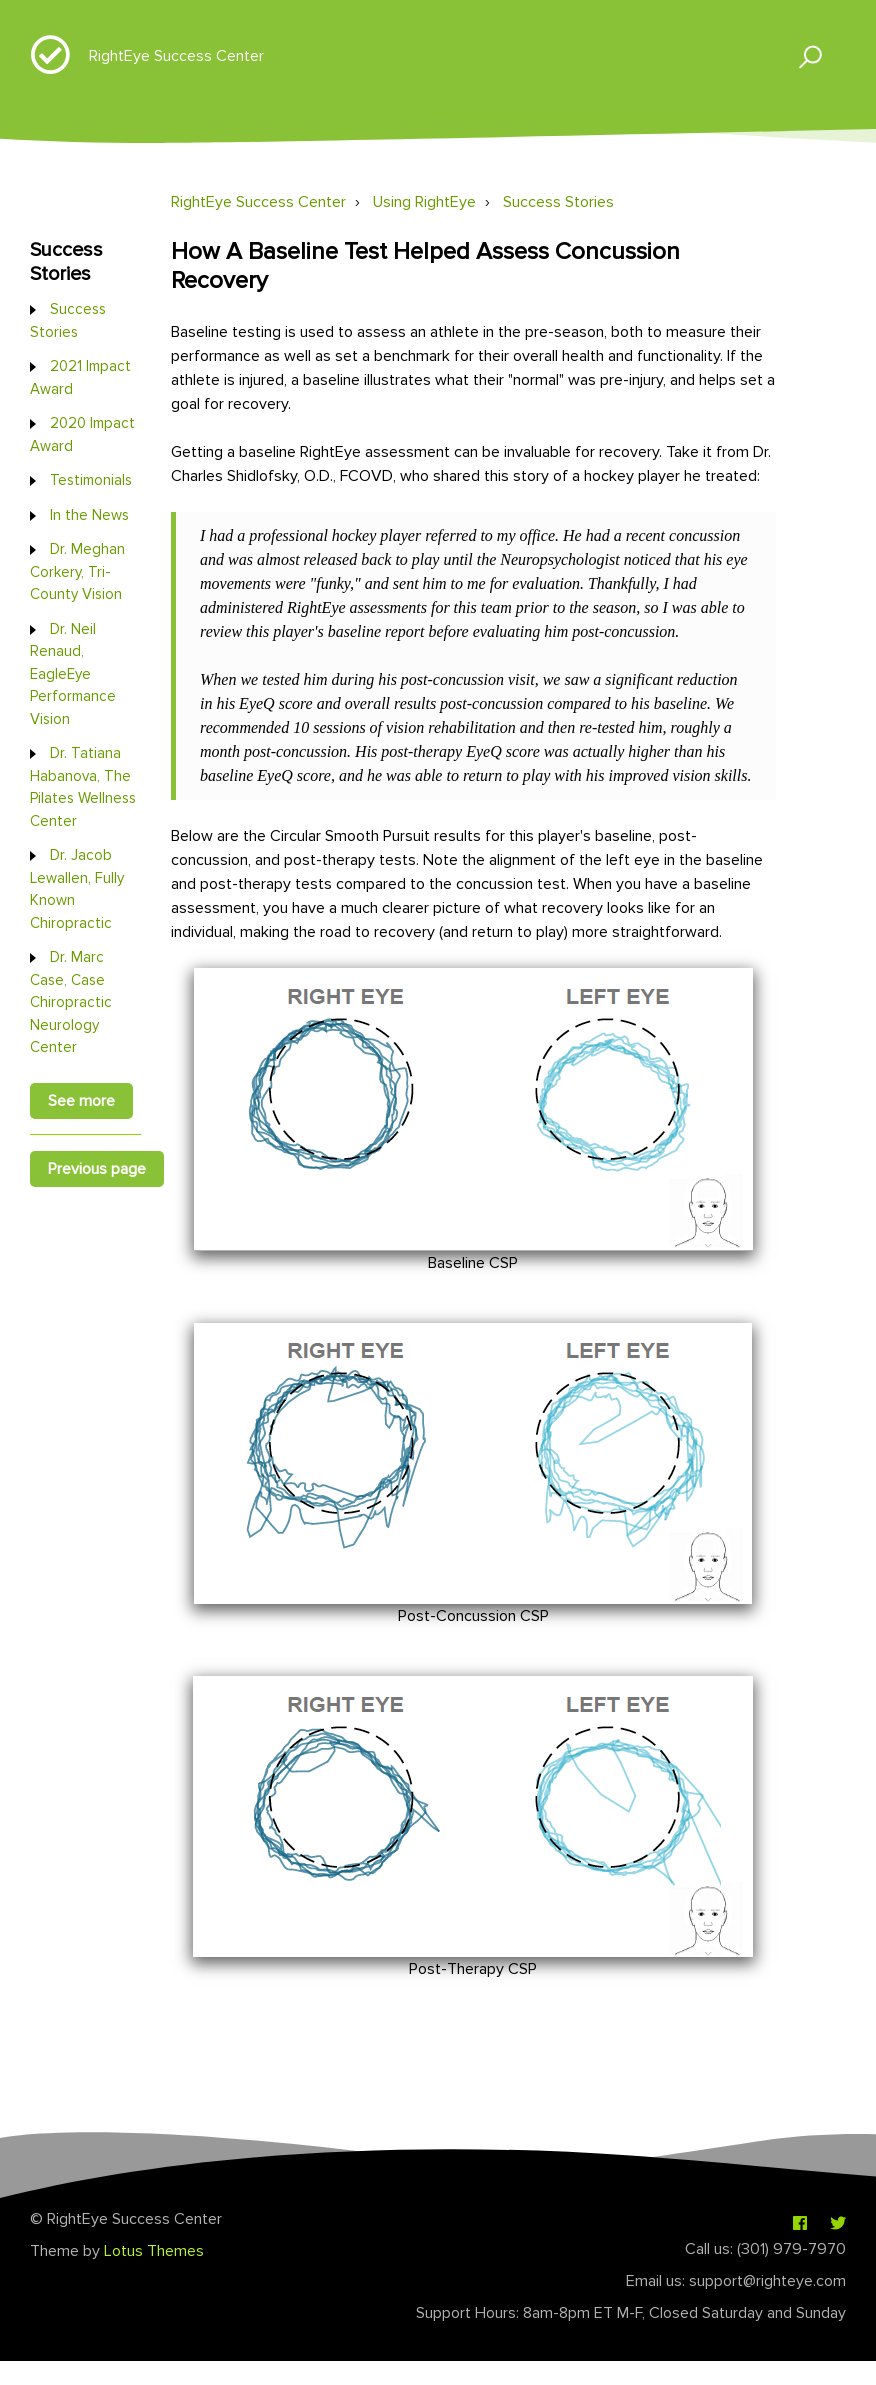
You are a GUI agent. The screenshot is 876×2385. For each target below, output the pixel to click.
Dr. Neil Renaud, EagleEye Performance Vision (73, 674)
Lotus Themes (154, 2251)
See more (81, 1101)
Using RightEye (424, 202)
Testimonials (91, 480)
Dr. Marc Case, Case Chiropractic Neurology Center (71, 1002)
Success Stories (558, 202)
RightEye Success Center (176, 56)
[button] (801, 55)
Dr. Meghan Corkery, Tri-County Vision (77, 571)
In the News (89, 515)
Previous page (97, 1169)
